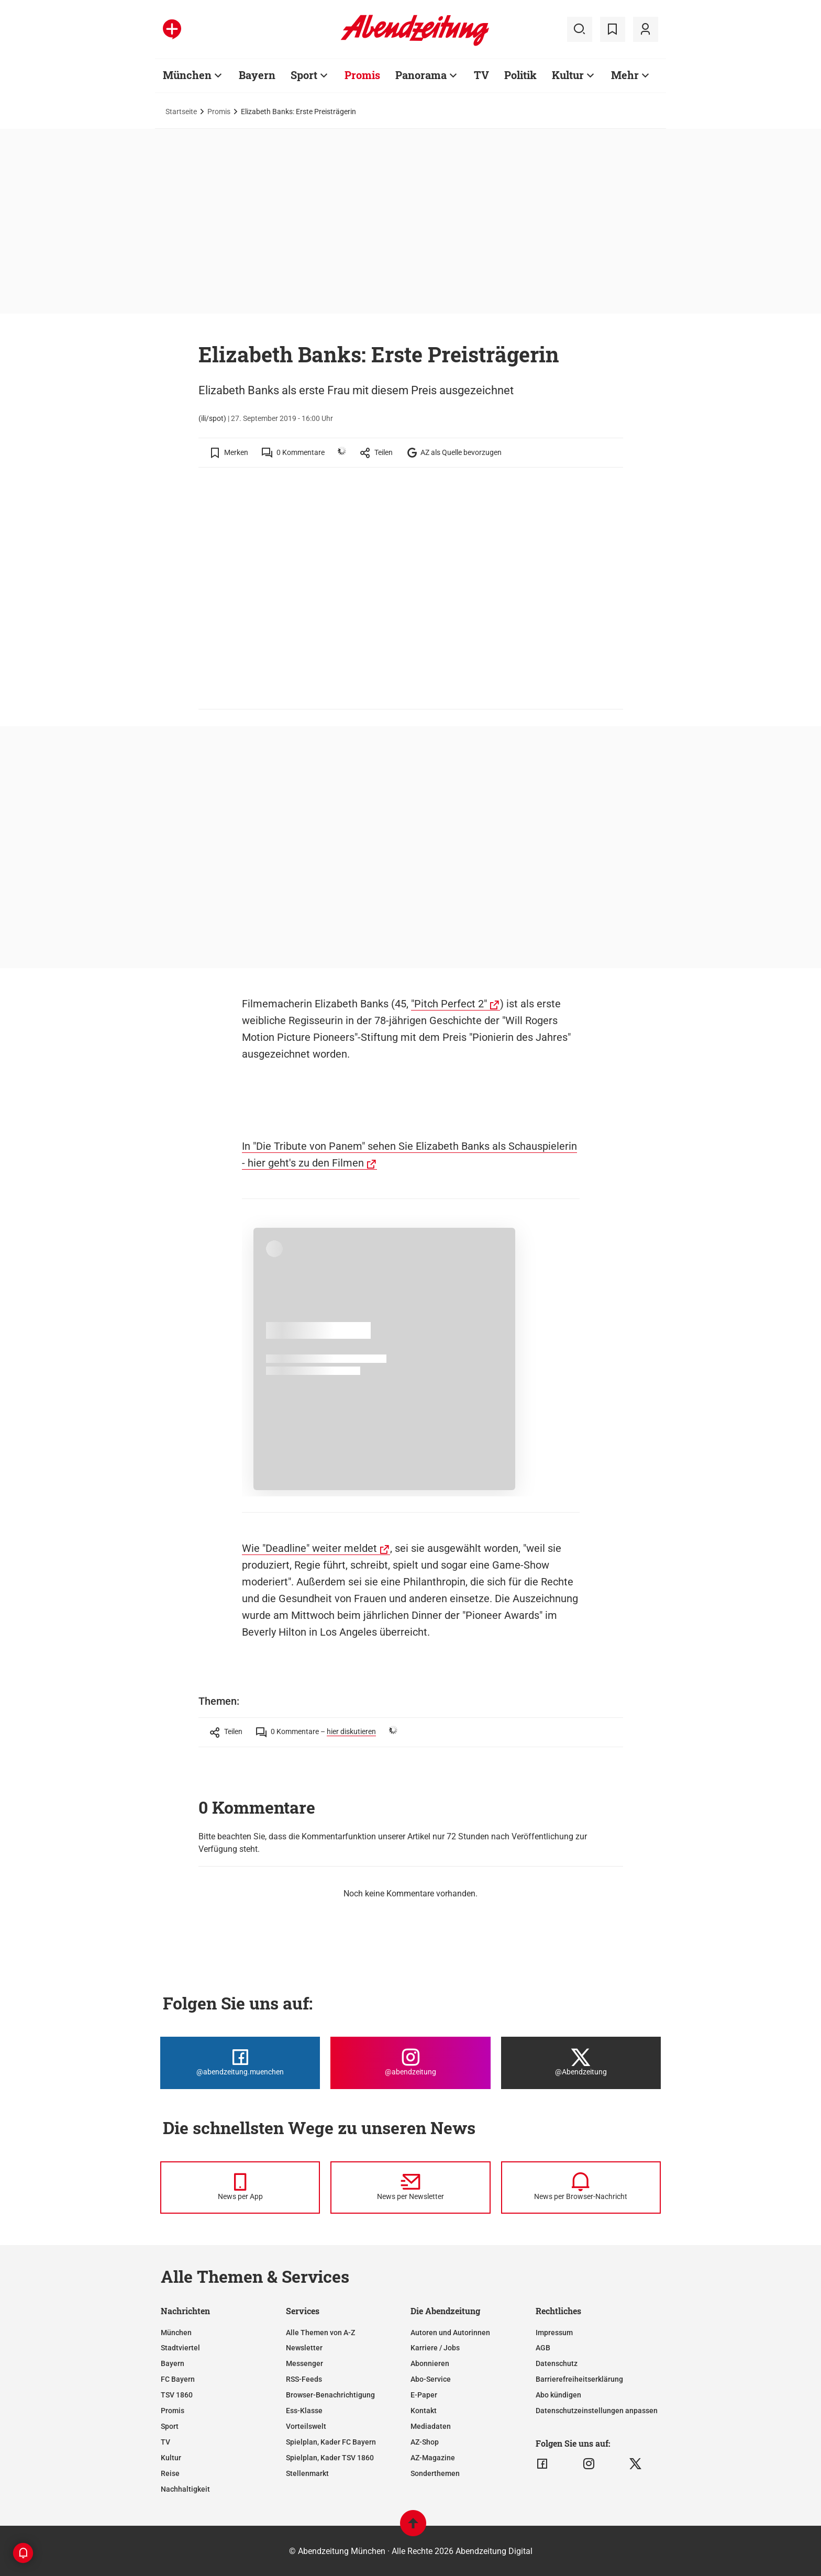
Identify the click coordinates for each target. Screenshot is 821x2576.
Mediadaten (430, 2426)
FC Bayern (178, 2379)
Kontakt (423, 2410)
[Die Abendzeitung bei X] (581, 2063)
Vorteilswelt (306, 2426)
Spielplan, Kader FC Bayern (331, 2442)
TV (165, 2442)
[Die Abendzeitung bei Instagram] (410, 2063)
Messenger (304, 2363)
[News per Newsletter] (410, 2187)
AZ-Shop (424, 2442)
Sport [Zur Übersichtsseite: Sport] (304, 75)
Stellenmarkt (307, 2473)
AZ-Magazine (432, 2457)
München (176, 2332)
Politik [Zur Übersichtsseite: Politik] (520, 75)
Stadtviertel (180, 2348)
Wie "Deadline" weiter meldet (309, 1548)
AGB (543, 2348)
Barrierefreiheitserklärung (579, 2379)
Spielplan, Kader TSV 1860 (330, 2457)
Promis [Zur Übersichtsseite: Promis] (362, 75)
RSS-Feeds (304, 2379)
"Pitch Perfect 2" (449, 1003)
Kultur (171, 2457)
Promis (218, 111)
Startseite (181, 111)
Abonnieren (429, 2363)
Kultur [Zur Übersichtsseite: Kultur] (568, 75)
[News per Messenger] (240, 2187)
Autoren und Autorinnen (450, 2332)
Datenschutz (557, 2363)
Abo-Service (430, 2379)
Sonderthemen (435, 2473)
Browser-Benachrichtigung (330, 2395)
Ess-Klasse (304, 2410)
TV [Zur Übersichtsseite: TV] (481, 75)
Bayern (172, 2363)
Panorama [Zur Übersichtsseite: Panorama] (421, 75)
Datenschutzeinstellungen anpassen (597, 2410)
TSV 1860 (177, 2395)
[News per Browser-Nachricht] (581, 2187)
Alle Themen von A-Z (320, 2332)
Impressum (554, 2332)
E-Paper (423, 2395)
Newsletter (304, 2348)
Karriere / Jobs (435, 2348)
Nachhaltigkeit (185, 2489)
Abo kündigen (558, 2395)
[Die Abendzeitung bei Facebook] (240, 2063)
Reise (170, 2473)
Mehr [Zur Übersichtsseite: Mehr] (625, 75)
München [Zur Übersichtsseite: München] (187, 75)
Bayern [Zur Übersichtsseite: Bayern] (257, 75)
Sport (170, 2426)
